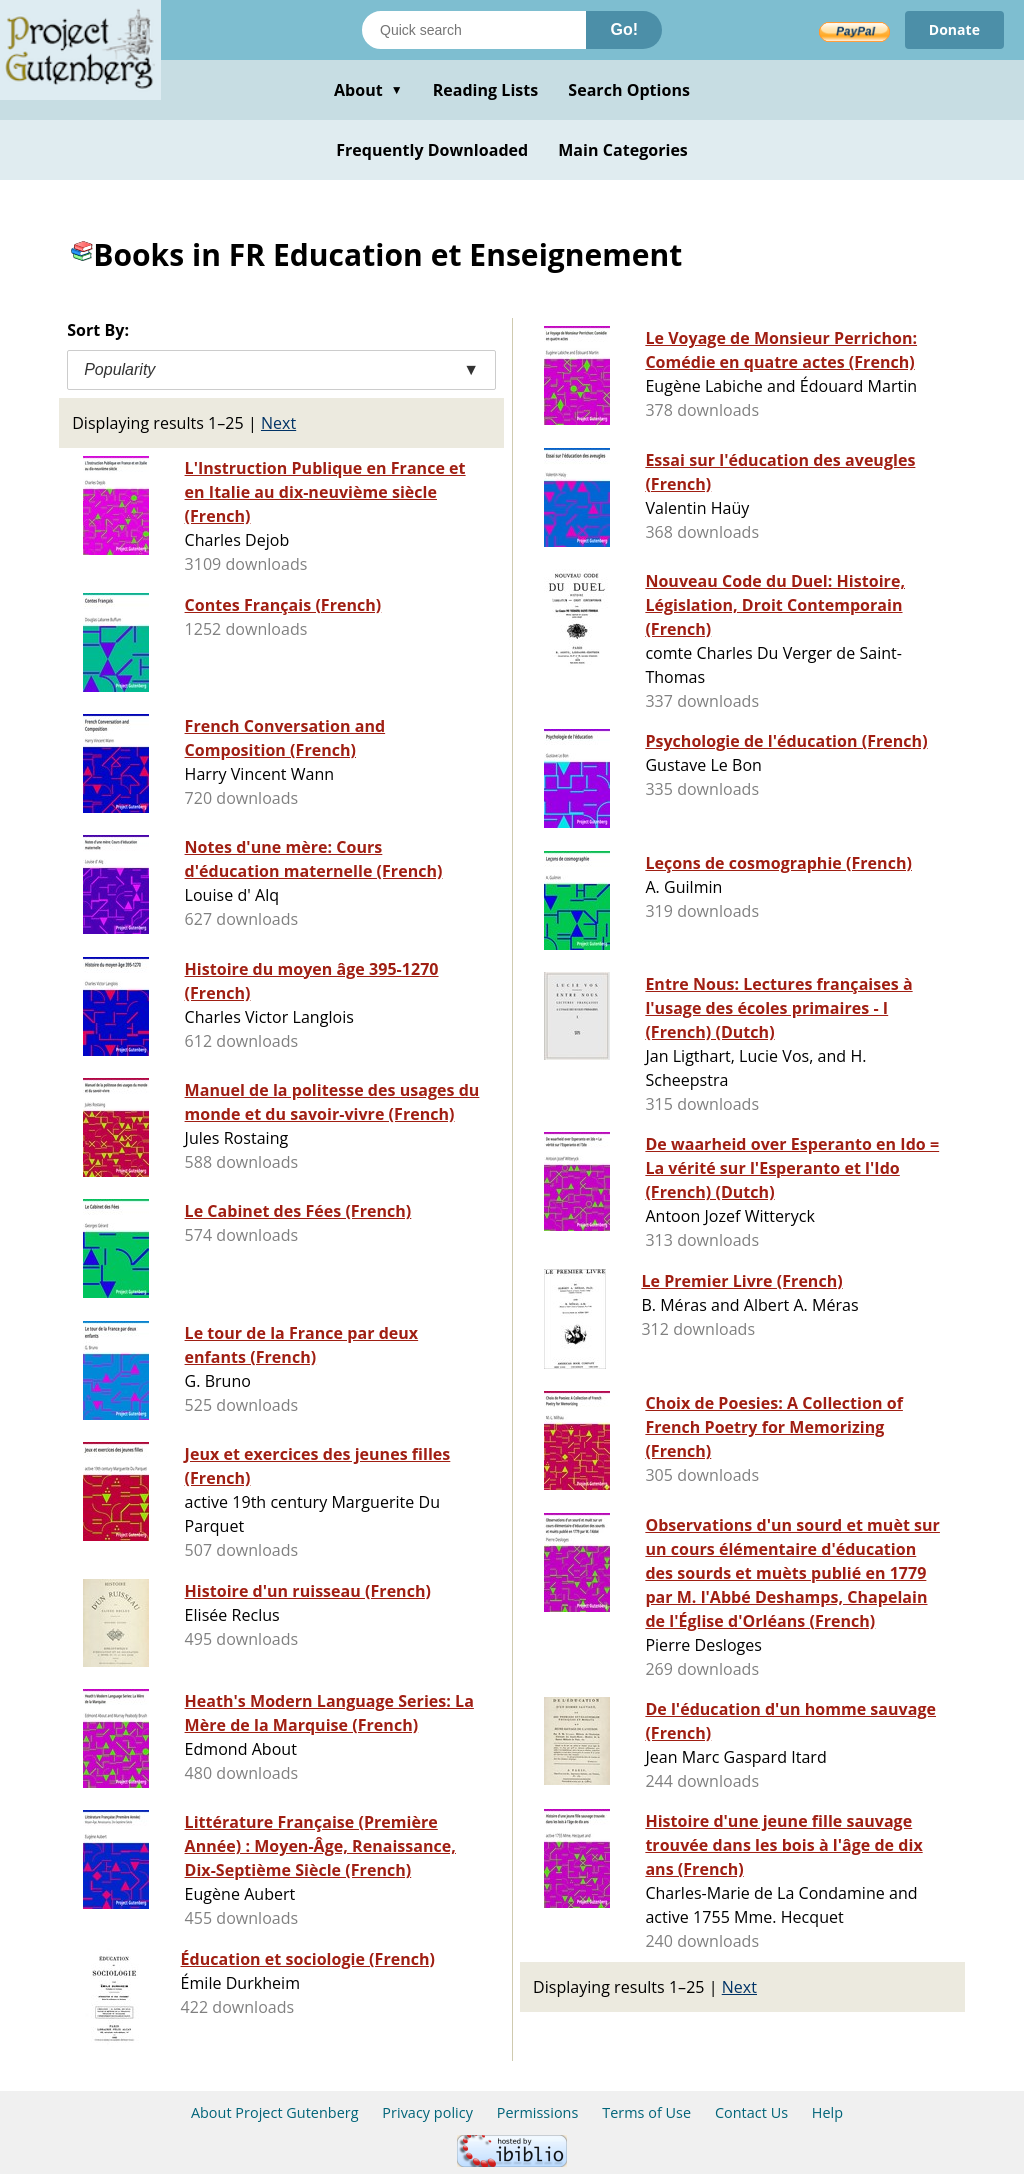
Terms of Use (646, 2112)
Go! (624, 29)
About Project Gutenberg (275, 2112)
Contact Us (751, 2112)
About (368, 90)
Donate (954, 29)
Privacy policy (427, 2112)
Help (827, 2112)
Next (278, 423)
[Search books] (474, 30)
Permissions (538, 2112)
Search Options (629, 90)
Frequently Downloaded (432, 150)
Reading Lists (486, 90)
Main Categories (623, 150)
